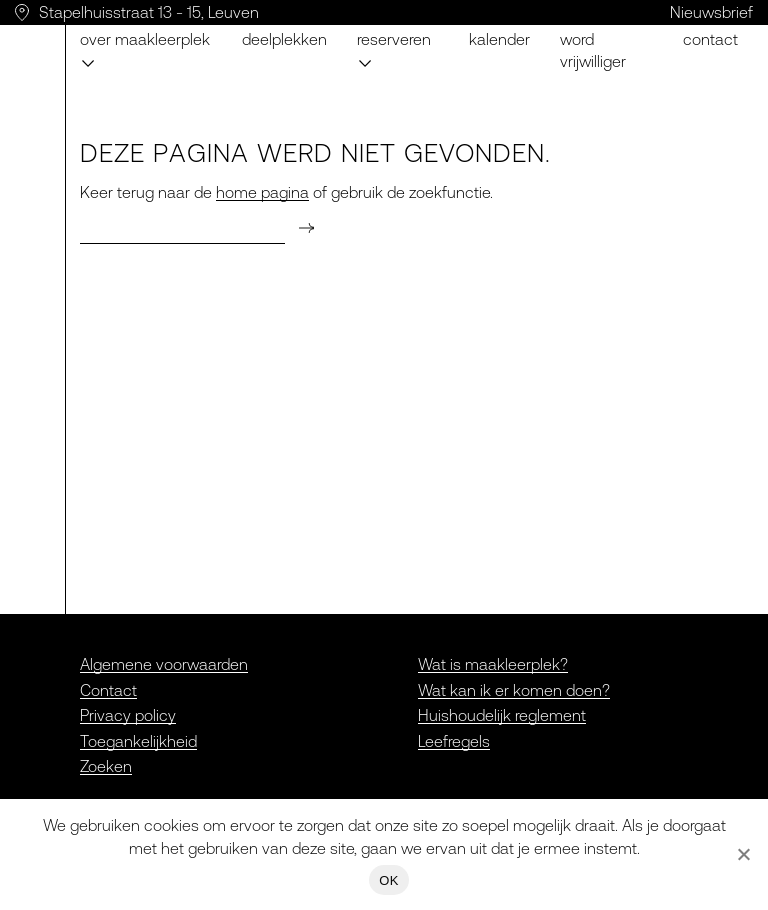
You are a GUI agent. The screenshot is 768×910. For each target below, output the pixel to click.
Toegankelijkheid (138, 741)
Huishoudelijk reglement (502, 715)
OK (388, 880)
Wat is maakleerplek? (493, 664)
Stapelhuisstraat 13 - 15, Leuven (149, 12)
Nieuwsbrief (711, 12)
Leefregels (454, 741)
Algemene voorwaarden (164, 664)
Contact (710, 39)
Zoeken (106, 766)
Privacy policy (128, 715)
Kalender (499, 39)
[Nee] (743, 854)
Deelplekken (284, 39)
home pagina (262, 192)
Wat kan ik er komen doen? (514, 690)
